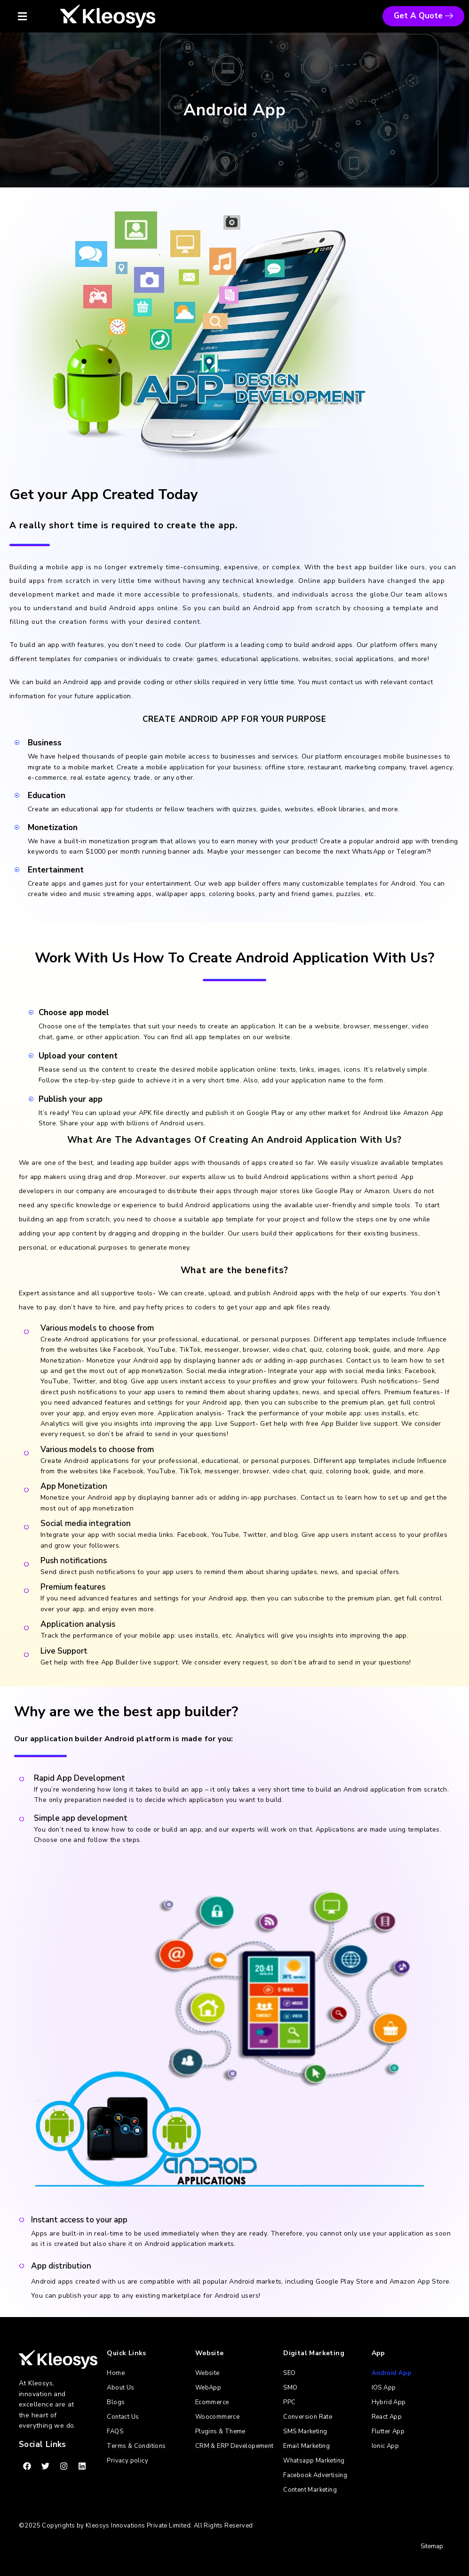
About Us (120, 2387)
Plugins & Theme (220, 2431)
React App (387, 2417)
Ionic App (385, 2446)
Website (207, 2373)
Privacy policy (127, 2460)
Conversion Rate (307, 2417)
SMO (290, 2387)
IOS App (384, 2387)
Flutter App (388, 2431)
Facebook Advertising (315, 2475)
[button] (32, 16)
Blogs (116, 2402)
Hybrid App (389, 2402)
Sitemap (432, 2546)
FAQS (115, 2431)
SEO (289, 2373)
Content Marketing (310, 2490)
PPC (289, 2402)
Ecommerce (212, 2402)
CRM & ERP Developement (234, 2446)
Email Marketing (306, 2446)
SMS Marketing (305, 2431)
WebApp (208, 2387)
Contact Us (123, 2417)
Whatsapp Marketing (313, 2460)
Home (116, 2373)
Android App (391, 2373)
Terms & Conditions (136, 2446)
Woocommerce (217, 2417)
